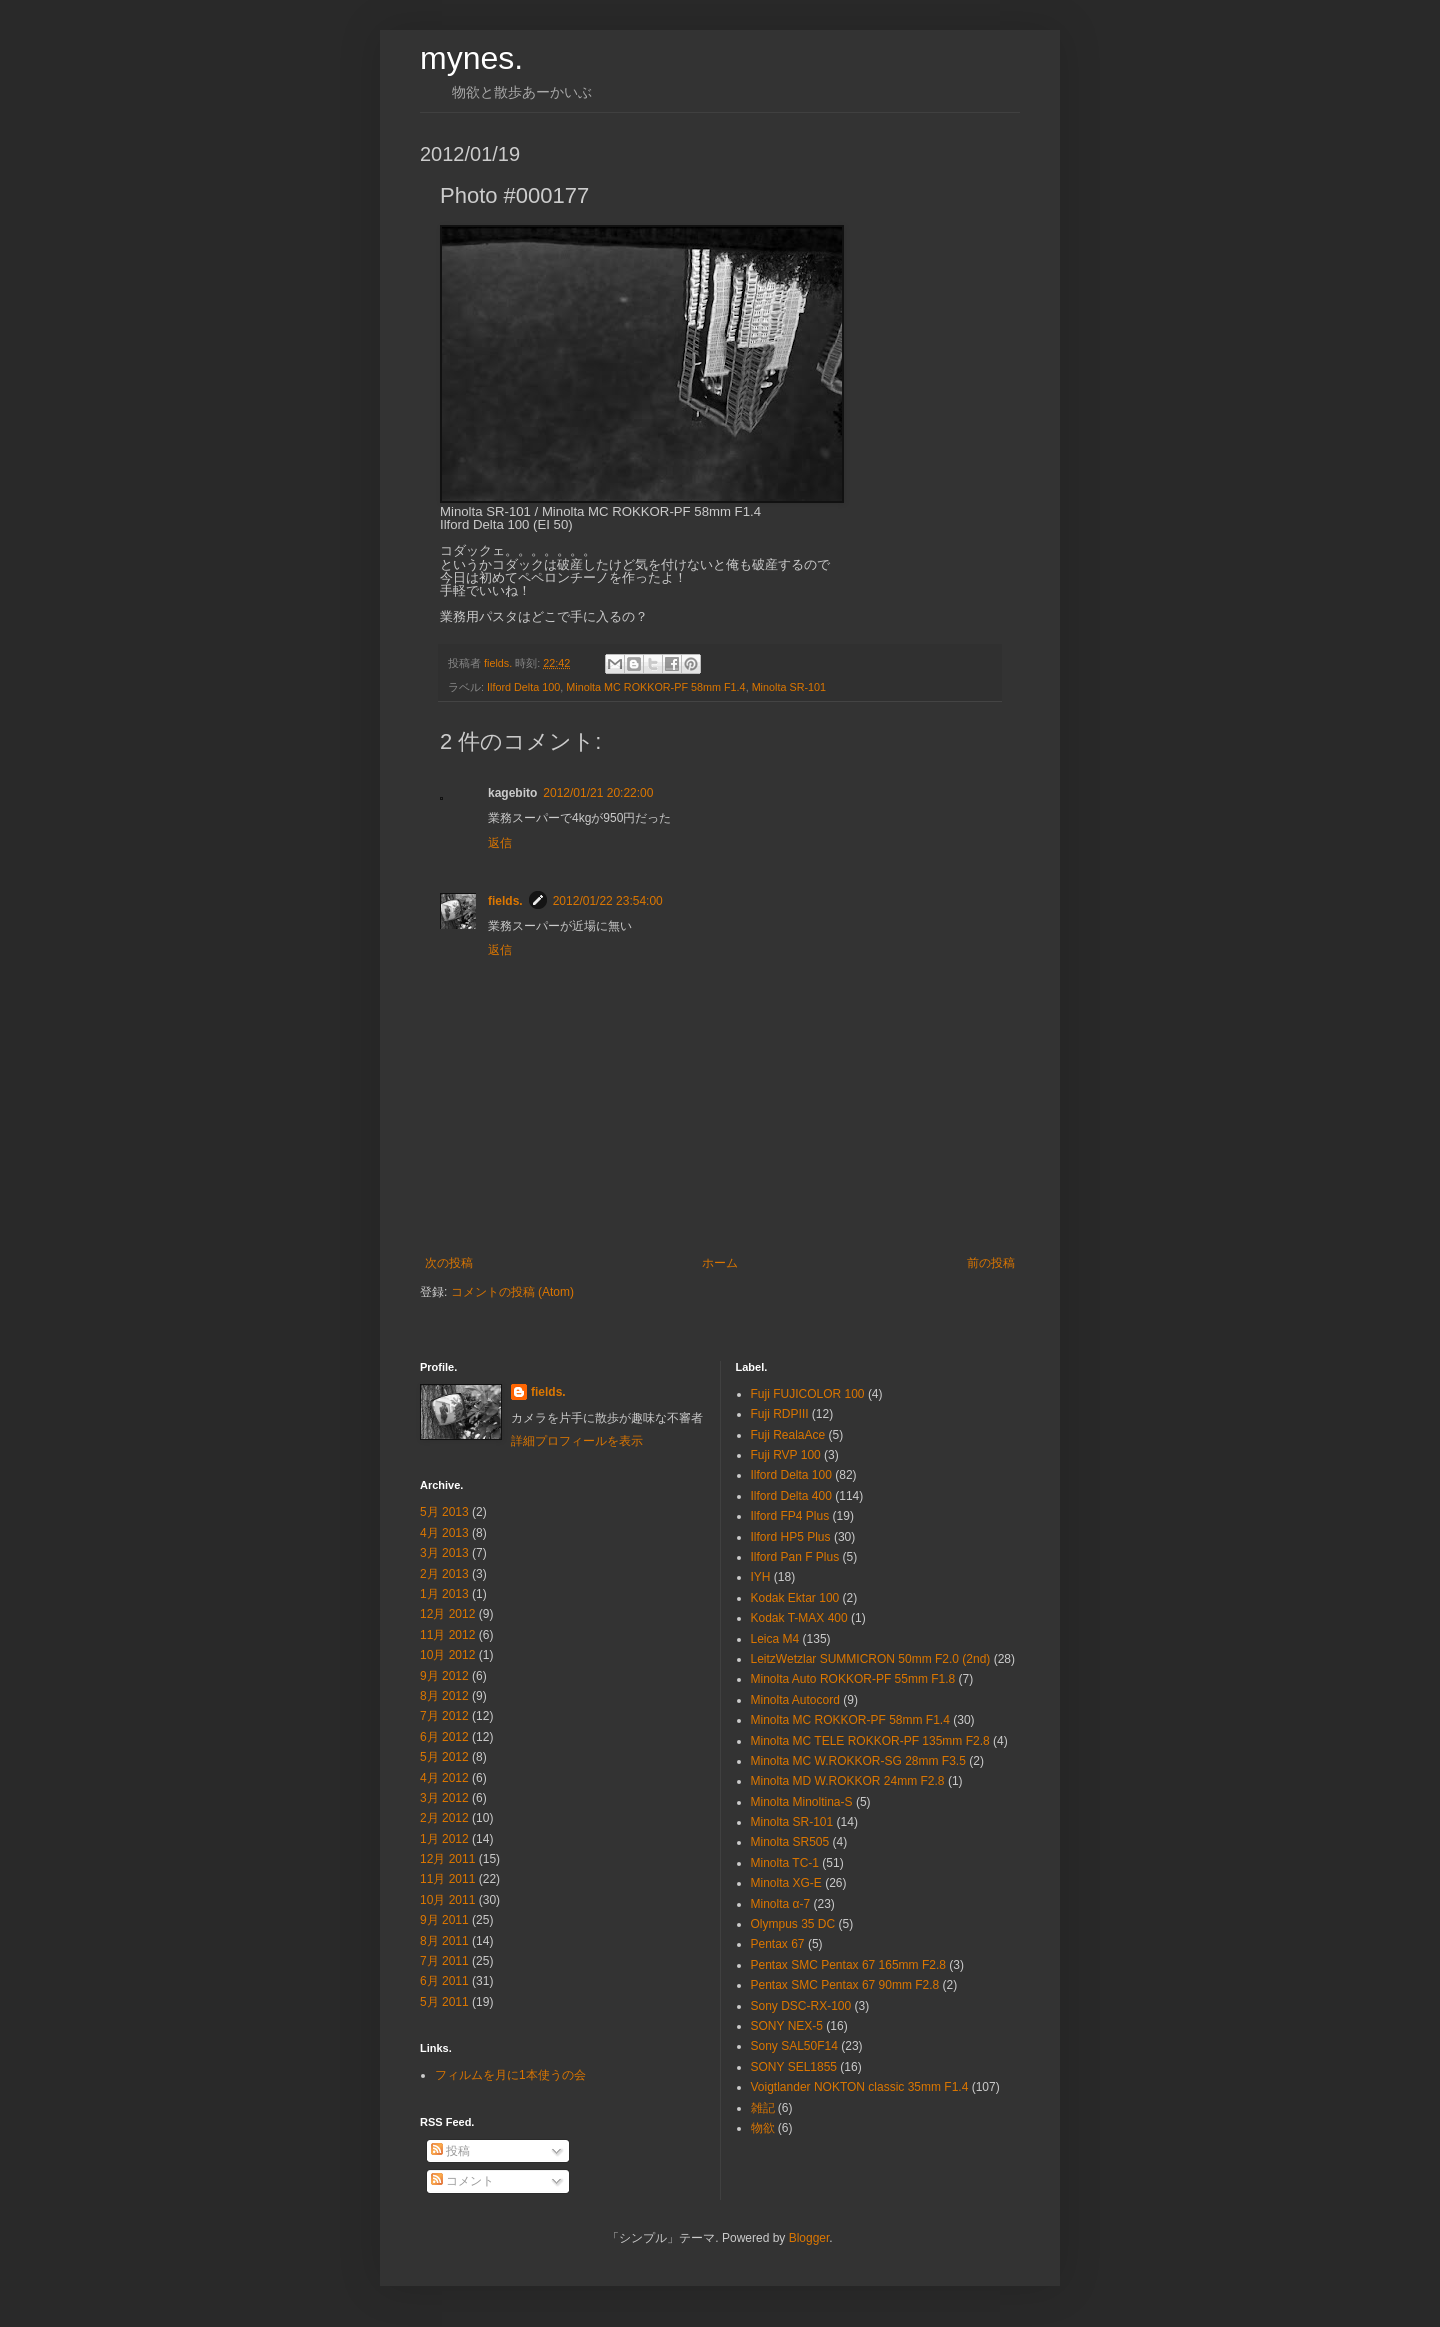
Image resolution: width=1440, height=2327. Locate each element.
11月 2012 (447, 1635)
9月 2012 (444, 1676)
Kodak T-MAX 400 (799, 1618)
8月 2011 (444, 1941)
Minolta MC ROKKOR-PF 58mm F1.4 (655, 687)
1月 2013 (444, 1594)
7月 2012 (444, 1716)
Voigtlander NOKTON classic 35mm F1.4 (860, 2087)
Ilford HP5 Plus (791, 1537)
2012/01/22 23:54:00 (608, 901)
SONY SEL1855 (794, 2067)
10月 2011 (447, 1900)
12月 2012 (447, 1614)
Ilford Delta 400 (791, 1496)
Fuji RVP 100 (786, 1455)
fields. (505, 901)
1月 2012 (444, 1839)
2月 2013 (444, 1574)
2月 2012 (444, 1818)
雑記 (763, 2108)
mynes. (471, 58)
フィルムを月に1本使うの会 (510, 2075)
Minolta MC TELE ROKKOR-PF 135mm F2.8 (870, 1741)
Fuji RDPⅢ (780, 1414)
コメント (462, 2181)
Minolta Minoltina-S (802, 1802)
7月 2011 (444, 1961)
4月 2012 (444, 1778)
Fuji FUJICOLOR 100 (808, 1394)
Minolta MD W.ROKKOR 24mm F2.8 (848, 1781)
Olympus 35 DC (793, 1924)
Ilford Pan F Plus (795, 1557)
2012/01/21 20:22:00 (598, 793)
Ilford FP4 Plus (790, 1516)
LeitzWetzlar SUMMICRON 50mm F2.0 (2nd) (871, 1659)
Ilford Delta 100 (523, 687)
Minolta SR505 (790, 1842)
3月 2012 (444, 1798)
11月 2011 (447, 1879)
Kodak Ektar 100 (795, 1598)
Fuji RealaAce (788, 1435)
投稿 (450, 2151)
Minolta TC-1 (785, 1863)
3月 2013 (444, 1553)
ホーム (720, 1263)
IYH (761, 1577)
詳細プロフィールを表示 (577, 1441)
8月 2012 (444, 1696)
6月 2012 (444, 1737)
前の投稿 (991, 1263)
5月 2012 (444, 1757)
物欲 (763, 2128)
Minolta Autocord (795, 1700)
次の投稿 (449, 1263)
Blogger (809, 2238)
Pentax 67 (778, 1944)
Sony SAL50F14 (794, 2046)
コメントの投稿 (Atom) (512, 1292)
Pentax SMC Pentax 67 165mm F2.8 (848, 1965)
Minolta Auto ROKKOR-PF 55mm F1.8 (853, 1679)
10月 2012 (447, 1655)
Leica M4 (775, 1639)
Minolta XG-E (786, 1883)
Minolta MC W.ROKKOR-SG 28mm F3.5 (858, 1761)
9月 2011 (444, 1920)
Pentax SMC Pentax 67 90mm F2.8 (845, 1985)
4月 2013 (444, 1533)
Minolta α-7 (781, 1904)
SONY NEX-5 (787, 2026)
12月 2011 (447, 1859)
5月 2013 (444, 1512)
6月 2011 (444, 1981)
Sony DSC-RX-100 (801, 2006)
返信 (500, 843)
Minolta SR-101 (789, 687)
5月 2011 (444, 2002)
